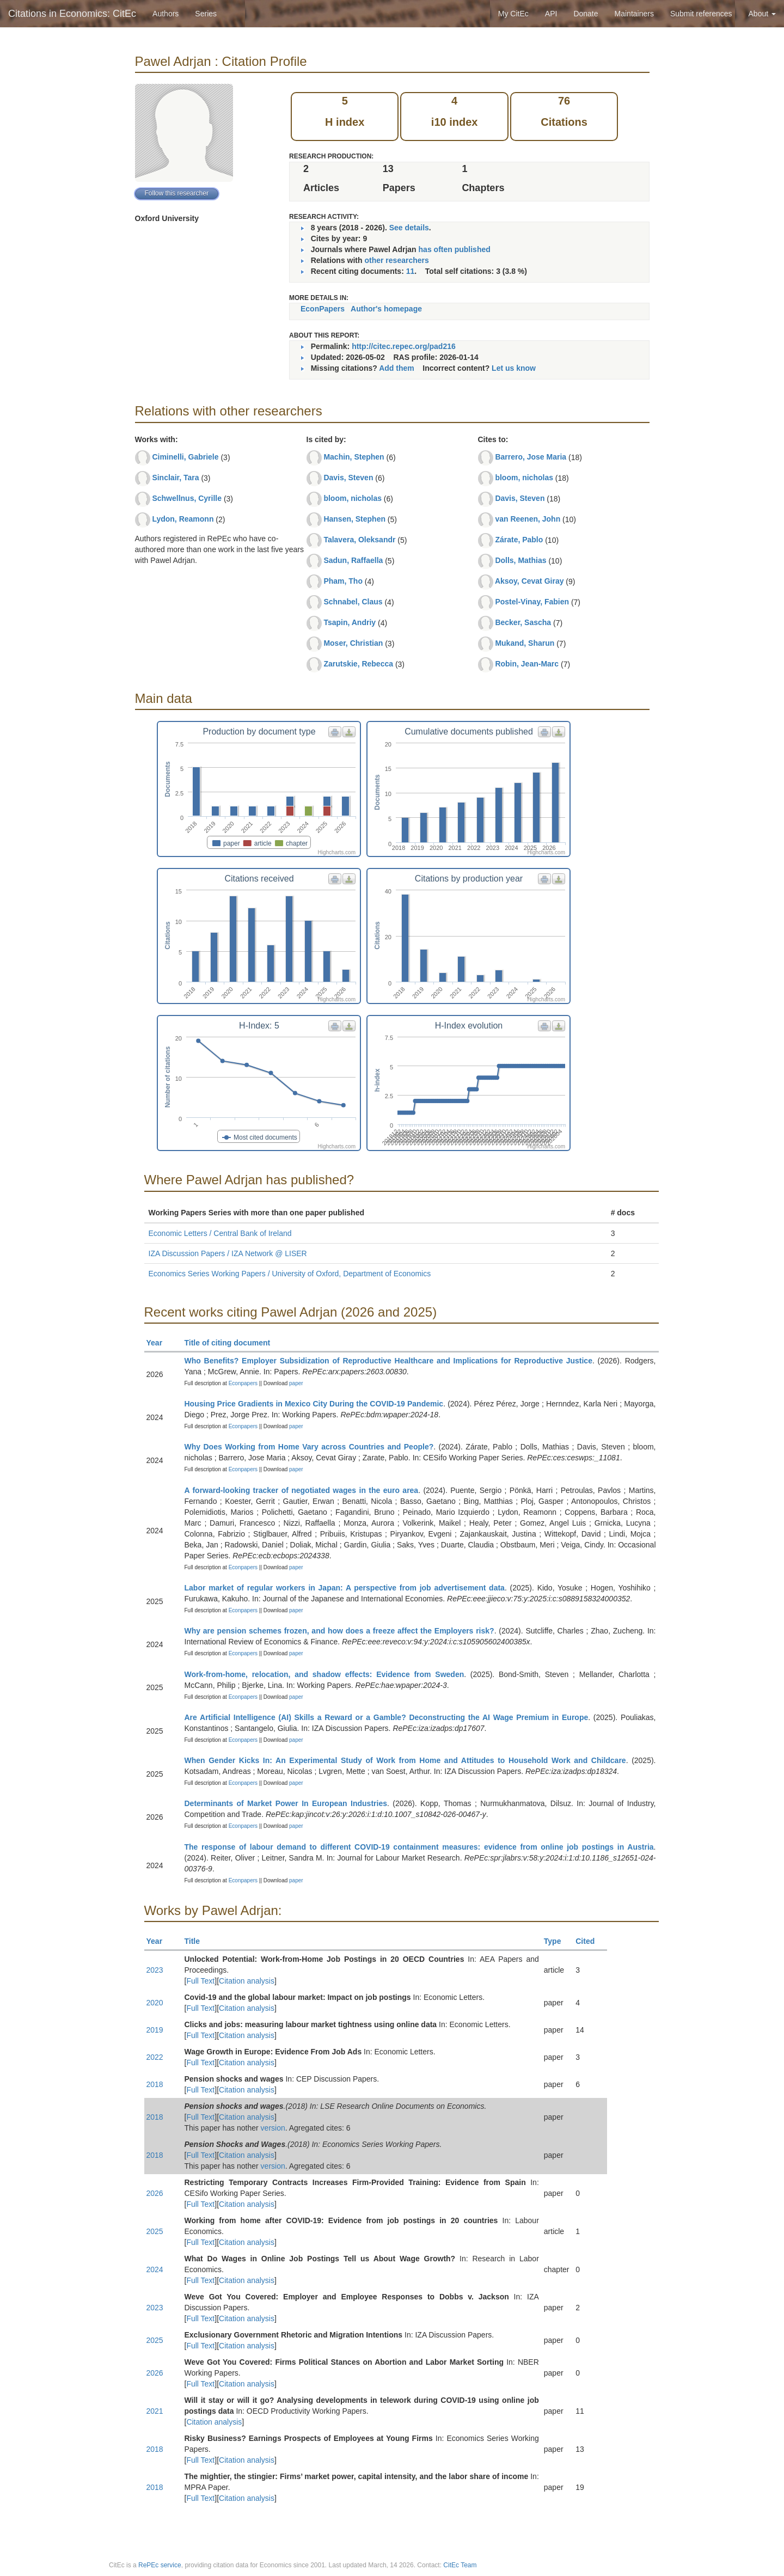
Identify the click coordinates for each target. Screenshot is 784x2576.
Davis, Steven (348, 477)
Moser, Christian (353, 643)
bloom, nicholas (352, 498)
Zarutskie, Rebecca (358, 663)
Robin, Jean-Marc (527, 663)
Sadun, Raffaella (353, 560)
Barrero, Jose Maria (530, 456)
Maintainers (634, 13)
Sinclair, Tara (175, 477)
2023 (154, 1970)
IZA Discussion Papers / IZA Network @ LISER (228, 1253)
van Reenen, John (527, 519)
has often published (455, 249)
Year (159, 1342)
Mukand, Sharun (524, 643)
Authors (165, 13)
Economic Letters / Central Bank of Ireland (220, 1233)
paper (296, 1383)
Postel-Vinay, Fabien (532, 601)
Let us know (514, 368)
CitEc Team (459, 2565)
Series (206, 13)
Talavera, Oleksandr (359, 539)
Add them (396, 368)
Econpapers (242, 1383)
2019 (154, 2030)
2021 (154, 2411)
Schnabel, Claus (352, 601)
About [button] (762, 13)
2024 (154, 2269)
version (273, 2128)
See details (409, 227)
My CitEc (513, 13)
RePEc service (159, 2565)
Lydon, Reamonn (182, 519)
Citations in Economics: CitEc (72, 13)
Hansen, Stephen (354, 519)
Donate (585, 13)
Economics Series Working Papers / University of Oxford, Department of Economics (290, 1273)
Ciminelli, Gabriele (185, 456)
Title (197, 1941)
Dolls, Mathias (520, 560)
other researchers (396, 260)
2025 (154, 2231)
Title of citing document (232, 1342)
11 (410, 271)
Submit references (701, 13)
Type (557, 1941)
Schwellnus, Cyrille (187, 498)
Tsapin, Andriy (349, 622)
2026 (154, 2193)
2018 (154, 2084)
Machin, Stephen (353, 456)
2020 (154, 2002)
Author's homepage (386, 308)
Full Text (200, 1981)
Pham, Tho (343, 581)
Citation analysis (246, 1981)
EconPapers (323, 308)
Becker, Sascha (523, 622)
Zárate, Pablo (519, 539)
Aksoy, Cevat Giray (529, 581)
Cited (589, 1941)
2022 (154, 2057)
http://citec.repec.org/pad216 (404, 346)
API (551, 13)
